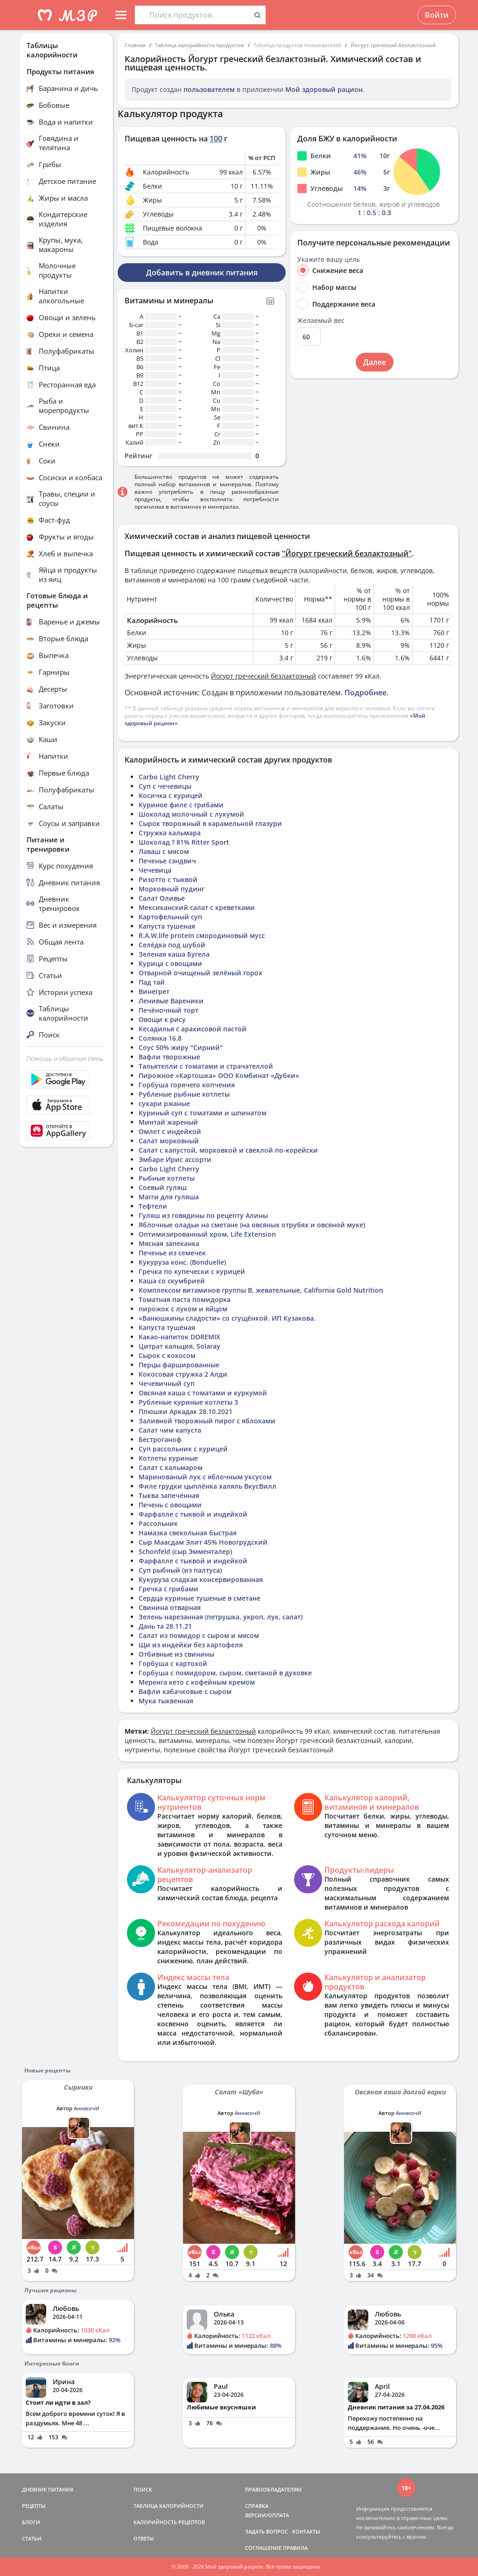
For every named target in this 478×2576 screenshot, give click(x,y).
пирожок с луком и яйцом (183, 1308)
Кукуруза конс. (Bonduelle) (182, 1262)
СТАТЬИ (32, 2538)
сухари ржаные (164, 1103)
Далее (374, 362)
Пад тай (152, 982)
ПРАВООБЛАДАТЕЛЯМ (273, 2489)
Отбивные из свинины (176, 1654)
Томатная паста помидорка (185, 1299)
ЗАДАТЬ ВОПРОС (266, 2531)
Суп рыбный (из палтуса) (180, 1570)
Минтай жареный (168, 1122)
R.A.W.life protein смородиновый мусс (202, 935)
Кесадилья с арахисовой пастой (192, 1028)
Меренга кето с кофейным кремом (197, 1682)
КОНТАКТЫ (306, 2531)
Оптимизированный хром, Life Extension (207, 1234)
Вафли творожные (169, 1056)
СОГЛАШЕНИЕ (263, 2547)
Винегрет (154, 991)
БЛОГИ (31, 2522)
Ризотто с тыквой (168, 879)
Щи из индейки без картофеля (191, 1644)
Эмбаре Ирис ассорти (175, 1159)
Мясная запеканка (169, 1243)
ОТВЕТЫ (144, 2538)
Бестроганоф (160, 1439)
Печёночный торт (168, 1010)
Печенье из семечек (172, 1252)
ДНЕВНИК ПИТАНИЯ (47, 2489)
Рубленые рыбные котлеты (184, 1094)
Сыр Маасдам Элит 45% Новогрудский (203, 1542)
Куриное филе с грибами (181, 804)
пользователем (209, 89)
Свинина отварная (170, 1607)
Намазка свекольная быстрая (188, 1532)
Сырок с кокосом (167, 1355)
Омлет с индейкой (170, 1131)
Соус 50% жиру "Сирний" (181, 1047)
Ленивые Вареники (171, 1000)
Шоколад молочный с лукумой (191, 814)
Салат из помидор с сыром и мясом (199, 1635)
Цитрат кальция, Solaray (179, 1346)
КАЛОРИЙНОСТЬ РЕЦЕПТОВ (169, 2522)
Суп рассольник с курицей (183, 1448)
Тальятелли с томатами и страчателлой (206, 1066)
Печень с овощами (170, 1504)
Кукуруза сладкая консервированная (201, 1579)
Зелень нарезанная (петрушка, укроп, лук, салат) (220, 1616)
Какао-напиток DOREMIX (179, 1336)
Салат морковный (169, 1140)
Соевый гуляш (163, 1187)
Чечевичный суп (167, 1383)
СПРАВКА (256, 2505)
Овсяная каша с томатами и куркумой (203, 1392)
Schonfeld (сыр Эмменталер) (185, 1551)
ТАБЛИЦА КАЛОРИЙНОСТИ (169, 2505)
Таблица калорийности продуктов (199, 45)
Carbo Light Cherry (169, 776)
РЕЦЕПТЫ (34, 2505)
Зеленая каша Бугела (174, 954)
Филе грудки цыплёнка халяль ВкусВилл (207, 1486)
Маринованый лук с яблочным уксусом (205, 1476)
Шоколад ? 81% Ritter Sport (184, 842)
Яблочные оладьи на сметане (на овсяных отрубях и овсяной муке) (252, 1224)
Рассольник (158, 1523)
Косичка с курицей (171, 795)
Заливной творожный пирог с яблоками (207, 1420)
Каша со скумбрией (172, 1280)
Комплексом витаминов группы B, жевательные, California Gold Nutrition (261, 1290)
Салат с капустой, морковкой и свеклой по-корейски (228, 1150)
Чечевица (155, 870)
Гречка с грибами (168, 1588)
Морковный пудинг (171, 888)
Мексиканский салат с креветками (197, 907)
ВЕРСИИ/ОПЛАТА (267, 2515)
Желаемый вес (320, 320)
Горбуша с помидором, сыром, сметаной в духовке (225, 1672)
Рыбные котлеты (167, 1178)
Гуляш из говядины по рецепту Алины (203, 1215)
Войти (437, 15)
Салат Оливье (162, 898)
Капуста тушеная (167, 926)
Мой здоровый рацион (324, 89)
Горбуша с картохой (173, 1663)
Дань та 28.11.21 (165, 1626)
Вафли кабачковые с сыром (185, 1691)
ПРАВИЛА (295, 2547)
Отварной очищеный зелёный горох (200, 972)
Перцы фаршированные (179, 1364)
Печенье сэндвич (167, 860)
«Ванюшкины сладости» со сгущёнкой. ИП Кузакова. (227, 1318)
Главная (135, 45)
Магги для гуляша (169, 1196)
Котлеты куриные (168, 1458)
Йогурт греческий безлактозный (393, 45)
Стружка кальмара (170, 832)
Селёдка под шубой (172, 944)
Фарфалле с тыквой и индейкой (193, 1514)
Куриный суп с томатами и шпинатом (203, 1112)
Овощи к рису (162, 1019)
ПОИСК (143, 2489)
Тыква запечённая (169, 1495)
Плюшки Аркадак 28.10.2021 (185, 1411)
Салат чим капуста (170, 1430)
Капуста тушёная (167, 1327)
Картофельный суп (170, 916)
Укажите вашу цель (328, 259)
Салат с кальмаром (171, 1467)
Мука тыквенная (166, 1700)
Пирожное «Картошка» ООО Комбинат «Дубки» (219, 1075)
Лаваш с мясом (164, 851)
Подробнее (365, 692)
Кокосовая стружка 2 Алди (183, 1374)
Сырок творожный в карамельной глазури (210, 823)
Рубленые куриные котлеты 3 (188, 1402)
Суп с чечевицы (165, 786)
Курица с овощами (170, 963)
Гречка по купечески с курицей (192, 1271)
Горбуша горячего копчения (187, 1084)
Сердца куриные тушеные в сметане (199, 1598)
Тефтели (153, 1206)
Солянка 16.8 (160, 1038)
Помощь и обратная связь (65, 1058)
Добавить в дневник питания (202, 272)
